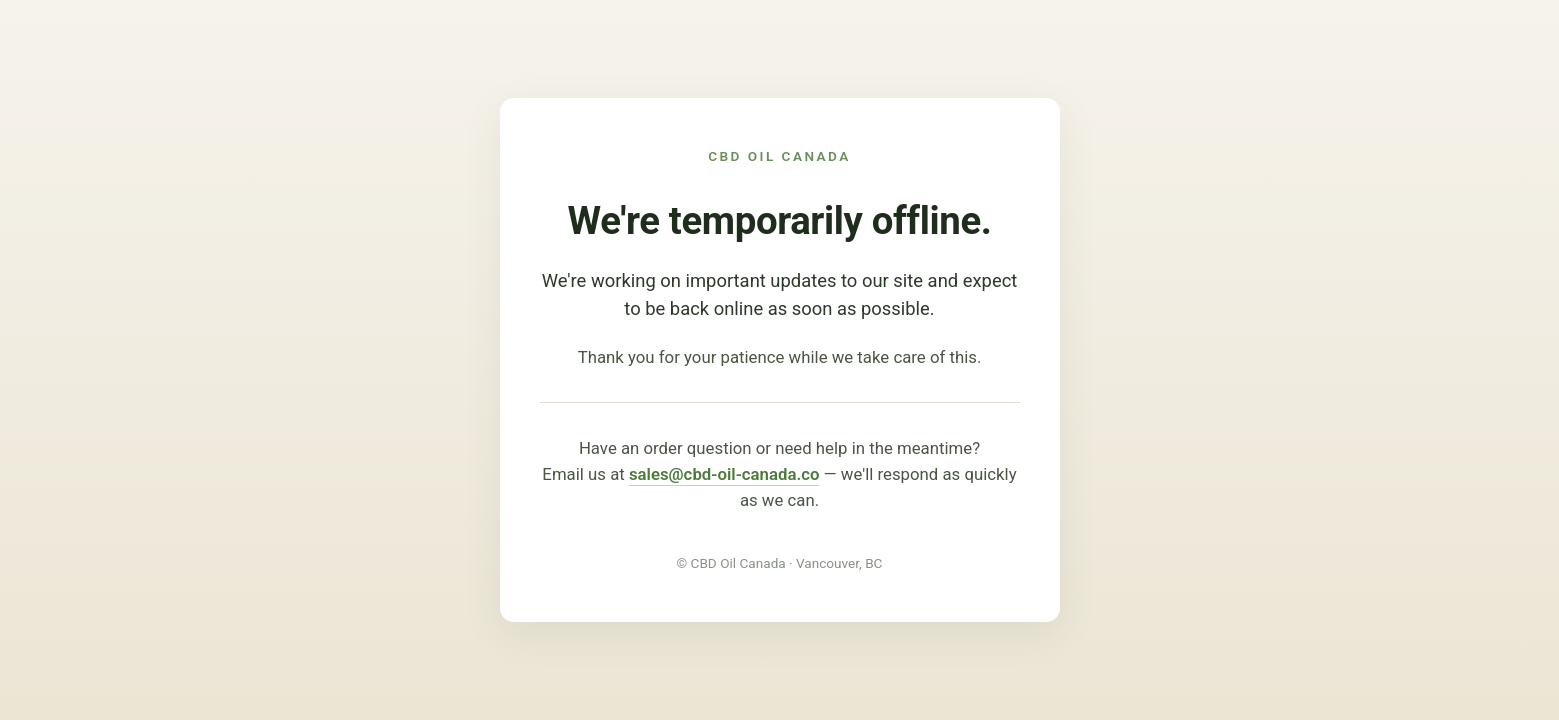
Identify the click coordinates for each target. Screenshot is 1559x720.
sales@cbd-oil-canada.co (724, 474)
